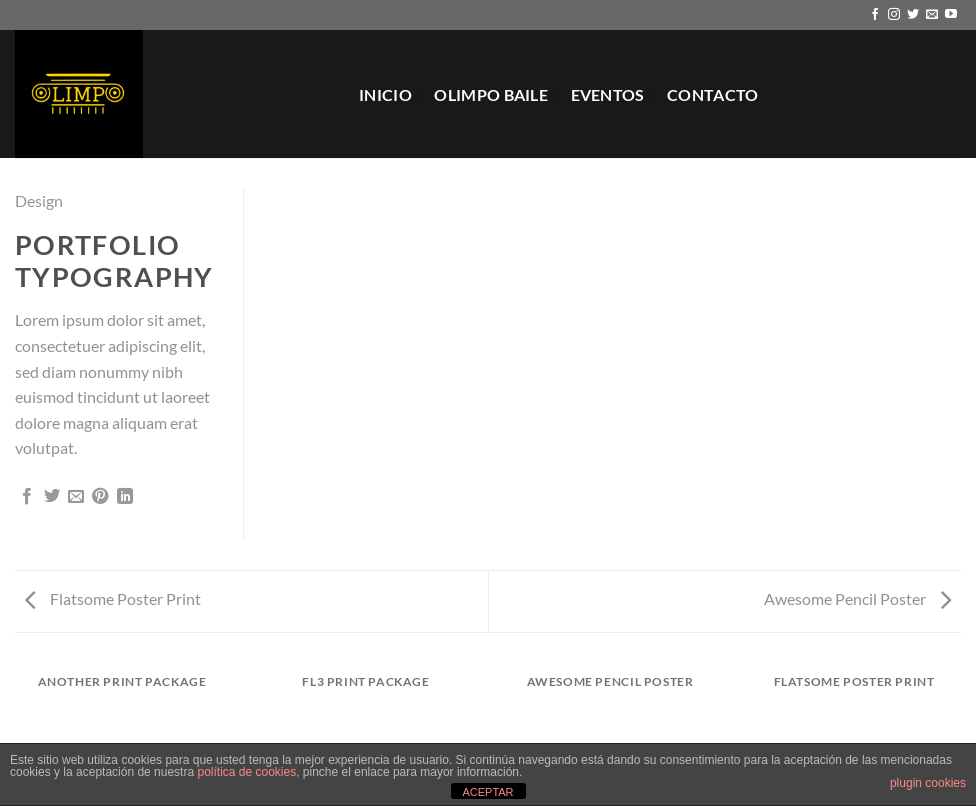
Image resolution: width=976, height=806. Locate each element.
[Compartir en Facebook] (27, 497)
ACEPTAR (487, 792)
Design (39, 200)
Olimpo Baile (491, 94)
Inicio (385, 94)
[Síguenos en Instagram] (894, 15)
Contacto (713, 94)
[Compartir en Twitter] (52, 497)
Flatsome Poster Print (113, 598)
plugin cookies (928, 783)
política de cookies (246, 772)
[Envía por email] (76, 497)
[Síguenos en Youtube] (951, 15)
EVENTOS (608, 94)
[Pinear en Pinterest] (100, 497)
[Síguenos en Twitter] (913, 15)
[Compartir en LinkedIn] (125, 497)
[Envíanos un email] (932, 15)
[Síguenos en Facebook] (875, 15)
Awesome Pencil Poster (857, 598)
